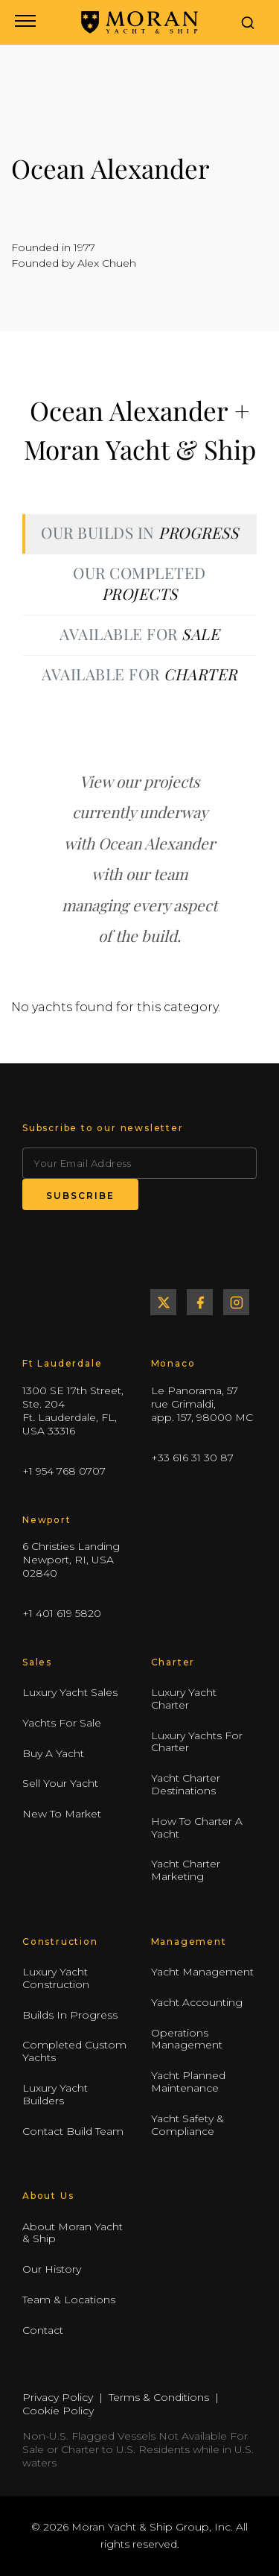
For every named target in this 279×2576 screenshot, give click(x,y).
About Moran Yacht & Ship (72, 2233)
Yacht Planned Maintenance (188, 2082)
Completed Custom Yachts (74, 2052)
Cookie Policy (58, 2410)
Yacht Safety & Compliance (187, 2125)
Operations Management (186, 2039)
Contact (42, 2330)
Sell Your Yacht (60, 1783)
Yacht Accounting (197, 2002)
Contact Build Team (73, 2131)
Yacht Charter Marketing (185, 1870)
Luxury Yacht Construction (55, 1978)
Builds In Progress (70, 2015)
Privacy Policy (57, 2397)
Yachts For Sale (61, 1723)
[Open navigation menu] (24, 22)
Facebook (200, 1302)
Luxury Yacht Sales (70, 1692)
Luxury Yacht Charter (184, 1699)
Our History (51, 2269)
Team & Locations (68, 2299)
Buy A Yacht (53, 1753)
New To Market (61, 1813)
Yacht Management (202, 1971)
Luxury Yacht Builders (55, 2094)
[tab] (139, 534)
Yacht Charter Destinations (185, 1784)
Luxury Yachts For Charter (197, 1742)
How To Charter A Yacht (197, 1827)
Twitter (163, 1302)
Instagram (236, 1302)
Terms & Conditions (159, 2397)
